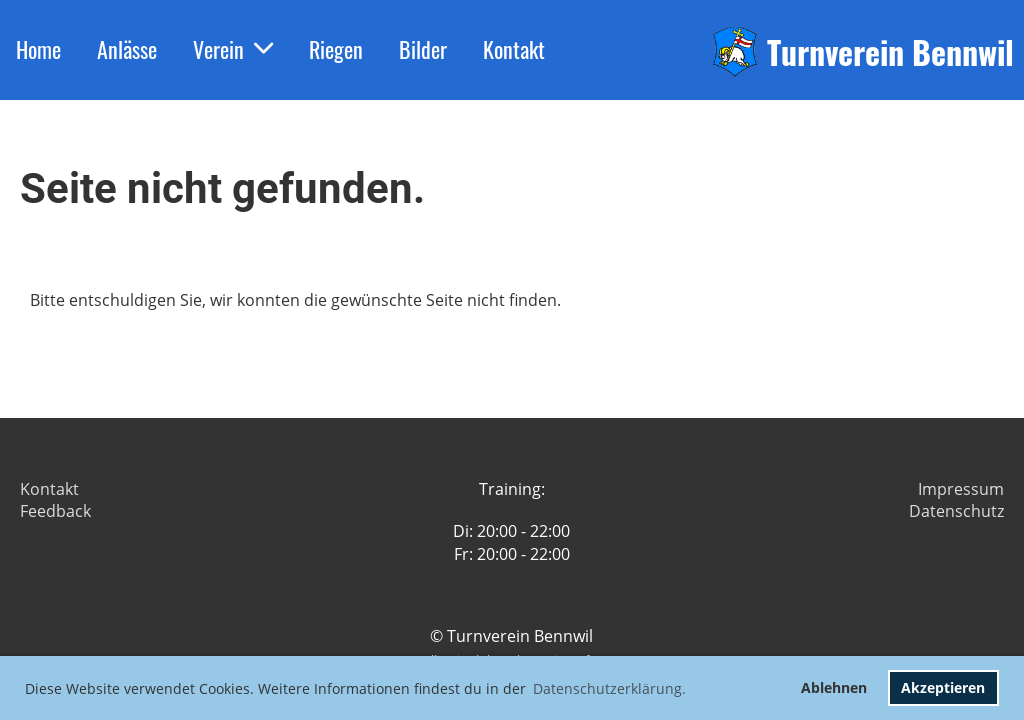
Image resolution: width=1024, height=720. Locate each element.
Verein (233, 49)
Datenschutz (956, 511)
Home (38, 49)
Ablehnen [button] (834, 687)
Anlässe (127, 49)
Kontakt (514, 49)
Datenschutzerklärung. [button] (609, 688)
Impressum (961, 489)
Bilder (423, 49)
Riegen (336, 49)
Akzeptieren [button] (943, 687)
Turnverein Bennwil (890, 52)
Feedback (55, 511)
